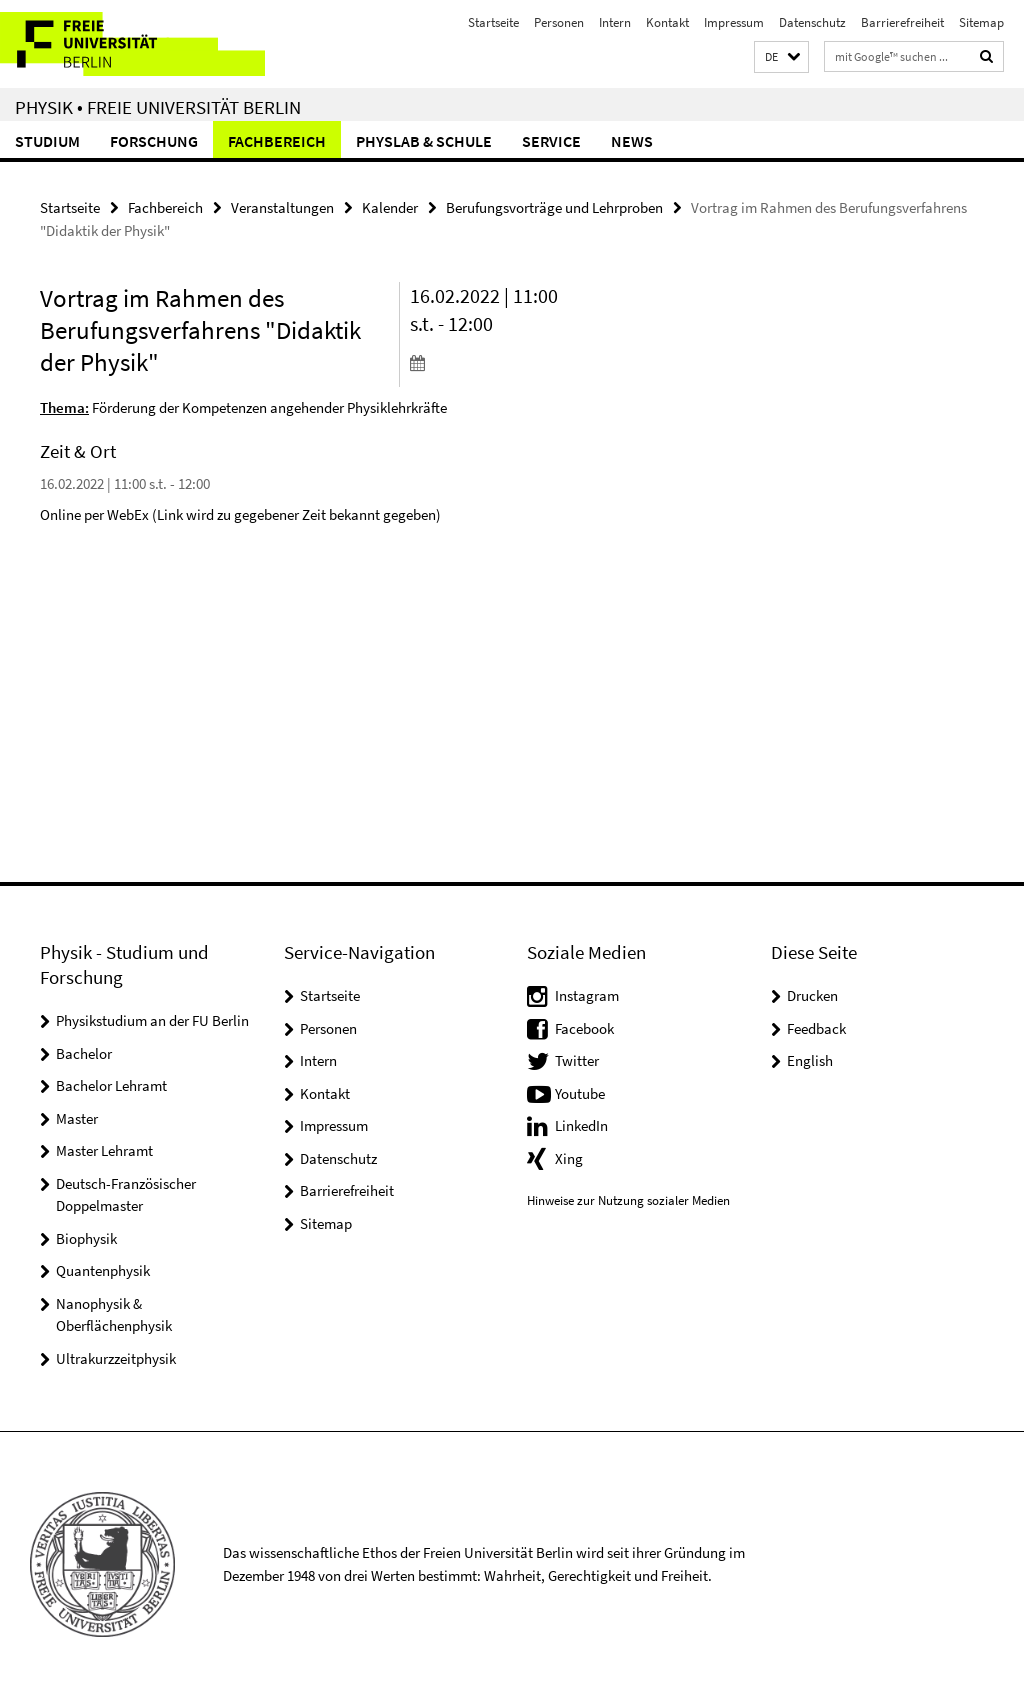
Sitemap (981, 22)
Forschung (154, 141)
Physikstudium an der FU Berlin (152, 1020)
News (632, 141)
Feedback (816, 1028)
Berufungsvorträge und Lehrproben (554, 207)
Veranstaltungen (282, 207)
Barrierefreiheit (902, 22)
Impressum (734, 22)
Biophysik (86, 1238)
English (810, 1060)
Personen (559, 22)
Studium (47, 141)
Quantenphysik (103, 1270)
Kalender (390, 207)
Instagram (587, 995)
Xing (569, 1158)
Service (551, 141)
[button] (781, 57)
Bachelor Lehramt (111, 1085)
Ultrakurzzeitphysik (116, 1358)
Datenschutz (812, 22)
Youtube (580, 1093)
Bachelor (84, 1053)
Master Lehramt (104, 1150)
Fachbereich (277, 141)
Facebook (584, 1028)
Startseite (493, 22)
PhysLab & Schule (424, 141)
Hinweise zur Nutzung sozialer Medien (628, 1200)
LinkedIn (581, 1125)
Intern (615, 22)
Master (77, 1118)
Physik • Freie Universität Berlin (158, 107)
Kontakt (667, 22)
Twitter (577, 1060)
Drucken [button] (812, 995)
